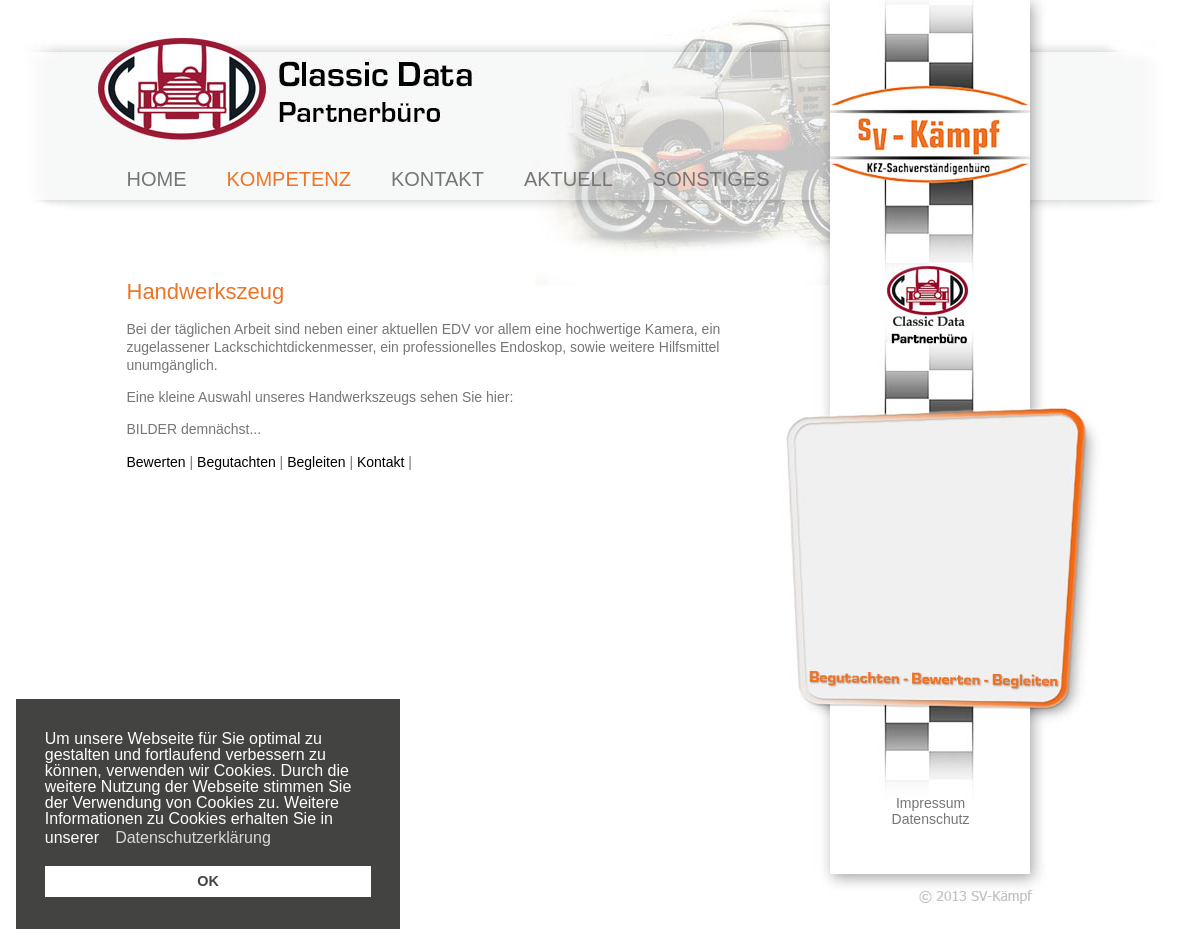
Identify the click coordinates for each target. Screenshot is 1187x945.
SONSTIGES (711, 179)
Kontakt (380, 462)
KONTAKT (437, 179)
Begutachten (236, 462)
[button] (105, 840)
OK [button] (208, 881)
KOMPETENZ (289, 179)
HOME (157, 179)
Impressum (930, 803)
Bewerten (156, 462)
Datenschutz (931, 819)
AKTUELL (568, 179)
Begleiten (316, 462)
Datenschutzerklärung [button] (193, 837)
